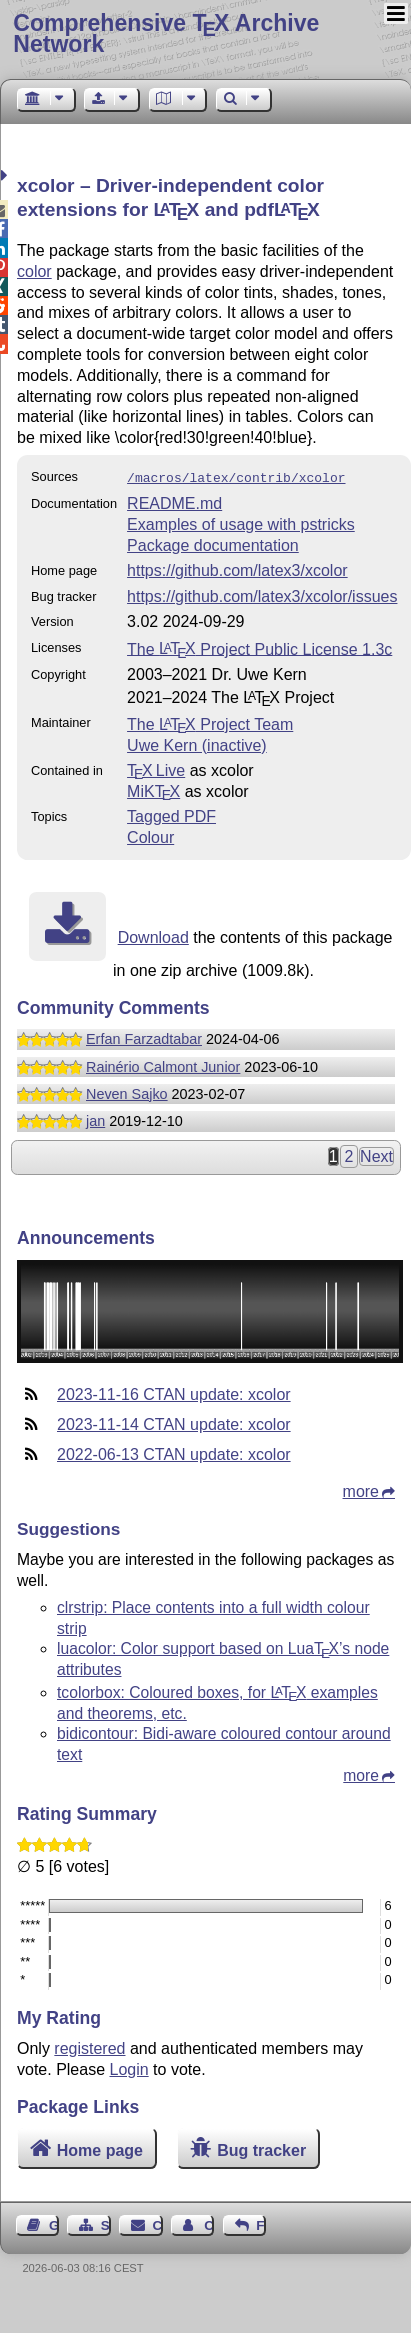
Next (376, 1154)
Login (129, 2067)
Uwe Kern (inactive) (197, 743)
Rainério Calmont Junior (163, 1065)
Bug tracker (261, 2148)
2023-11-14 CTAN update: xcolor (174, 1422)
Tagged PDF (171, 814)
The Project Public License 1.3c (259, 646)
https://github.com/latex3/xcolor (237, 568)
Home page (100, 2148)
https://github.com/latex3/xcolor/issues (262, 594)
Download (153, 935)
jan (95, 1119)
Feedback (261, 2223)
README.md (174, 501)
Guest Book (54, 2223)
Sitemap (106, 2223)
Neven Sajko (127, 1092)
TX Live (156, 768)
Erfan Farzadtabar (144, 1037)
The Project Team (210, 722)
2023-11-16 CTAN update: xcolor (174, 1392)
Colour (150, 835)
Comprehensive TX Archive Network (166, 33)
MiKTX (153, 789)
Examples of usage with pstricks (241, 522)
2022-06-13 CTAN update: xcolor (174, 1452)
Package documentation (213, 543)
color (34, 271)
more (361, 1489)
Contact (158, 2223)
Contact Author (209, 2223)
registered (89, 2046)
